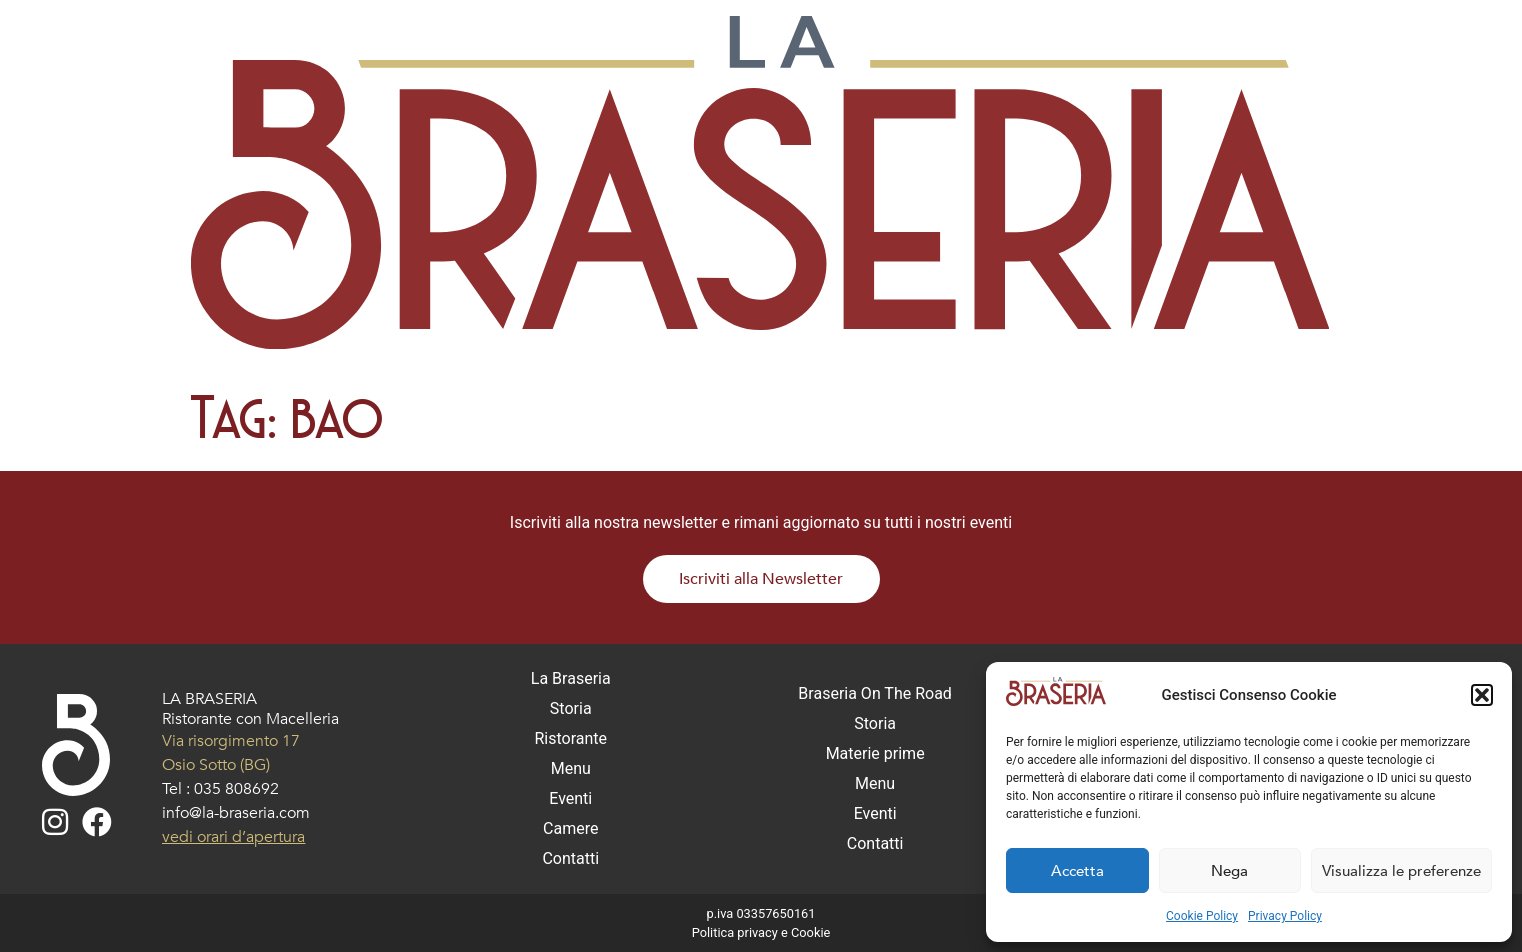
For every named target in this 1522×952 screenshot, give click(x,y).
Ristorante (570, 738)
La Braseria (571, 678)
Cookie (810, 932)
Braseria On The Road (875, 693)
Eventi (570, 798)
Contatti (570, 858)
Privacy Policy (1285, 916)
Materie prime (875, 753)
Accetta (1077, 871)
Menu (571, 768)
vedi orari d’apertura (233, 837)
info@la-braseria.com (236, 813)
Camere (570, 828)
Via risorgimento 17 (231, 741)
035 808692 (236, 789)
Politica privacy (735, 932)
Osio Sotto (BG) (216, 765)
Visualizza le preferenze (1401, 871)
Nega (1229, 871)
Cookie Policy (1202, 916)
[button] (1482, 695)
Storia (571, 708)
